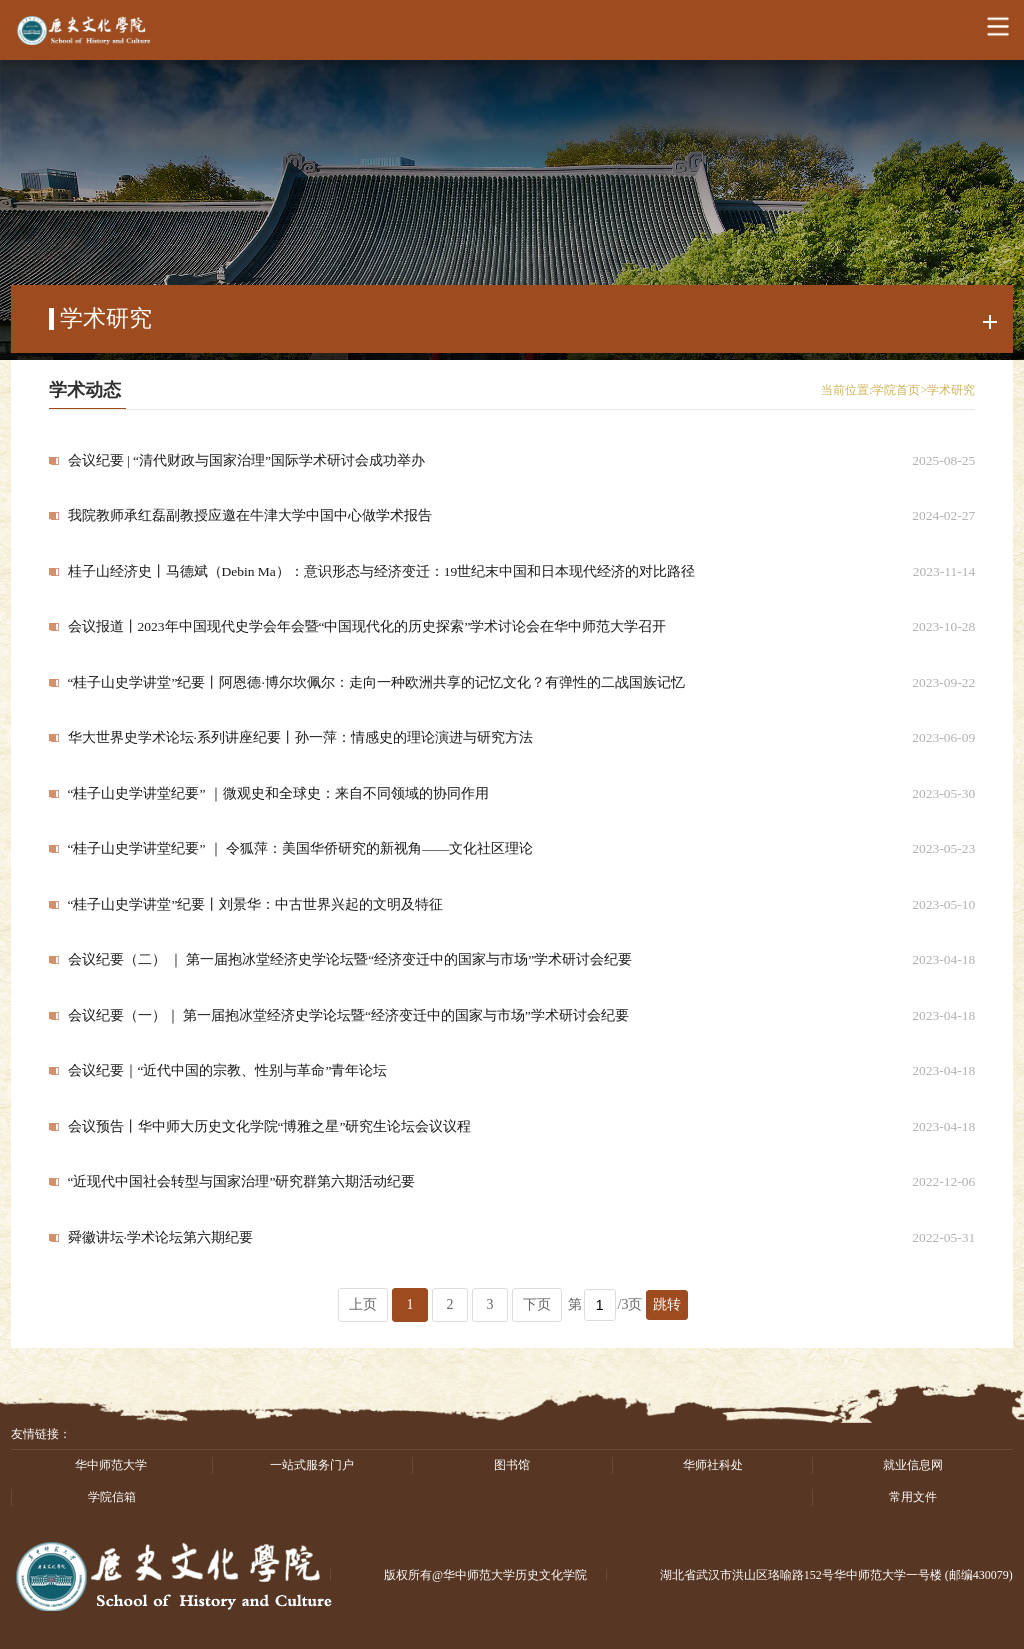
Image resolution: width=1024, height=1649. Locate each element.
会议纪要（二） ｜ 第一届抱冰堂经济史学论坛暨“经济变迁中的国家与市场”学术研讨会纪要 (350, 959)
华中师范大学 (111, 1465)
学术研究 (951, 390)
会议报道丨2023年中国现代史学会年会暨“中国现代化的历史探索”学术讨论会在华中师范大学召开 (367, 626)
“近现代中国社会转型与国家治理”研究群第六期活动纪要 (242, 1181)
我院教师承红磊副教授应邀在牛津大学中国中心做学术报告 (250, 515)
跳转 (667, 1304)
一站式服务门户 (312, 1465)
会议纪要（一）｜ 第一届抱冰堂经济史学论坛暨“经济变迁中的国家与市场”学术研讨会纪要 (348, 1015)
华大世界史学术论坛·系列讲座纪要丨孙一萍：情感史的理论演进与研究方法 (300, 737)
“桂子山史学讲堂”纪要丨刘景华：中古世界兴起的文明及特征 (256, 904)
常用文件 (913, 1497)
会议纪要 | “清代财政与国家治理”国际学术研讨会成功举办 (246, 460)
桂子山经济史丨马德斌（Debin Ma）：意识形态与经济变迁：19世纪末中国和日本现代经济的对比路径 (382, 571)
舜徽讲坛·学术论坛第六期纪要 (160, 1237)
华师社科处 (713, 1465)
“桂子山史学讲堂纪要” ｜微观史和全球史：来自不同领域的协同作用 (278, 793)
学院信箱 (112, 1497)
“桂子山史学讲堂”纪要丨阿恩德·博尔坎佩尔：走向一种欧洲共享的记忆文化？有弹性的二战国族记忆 (376, 682)
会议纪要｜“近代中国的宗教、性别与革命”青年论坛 (228, 1070)
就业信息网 (913, 1465)
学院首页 (896, 390)
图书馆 (512, 1465)
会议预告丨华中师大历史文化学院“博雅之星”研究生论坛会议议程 (270, 1126)
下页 (537, 1304)
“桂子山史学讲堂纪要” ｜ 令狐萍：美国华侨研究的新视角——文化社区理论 (301, 848)
